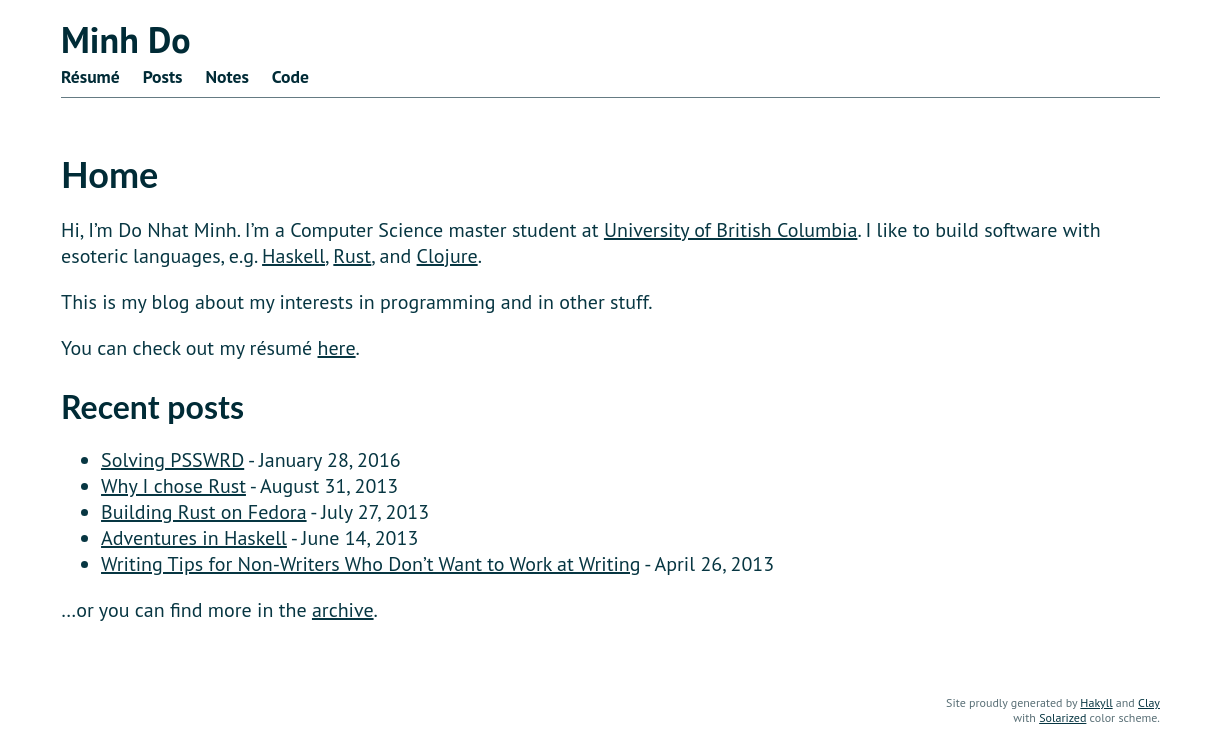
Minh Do (125, 39)
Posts (163, 76)
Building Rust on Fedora (204, 512)
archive (343, 610)
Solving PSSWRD (172, 460)
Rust (352, 256)
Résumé (90, 76)
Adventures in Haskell (194, 538)
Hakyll (1096, 702)
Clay (1149, 702)
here (337, 348)
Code (290, 76)
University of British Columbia (730, 230)
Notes (226, 76)
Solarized (1062, 717)
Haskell (293, 256)
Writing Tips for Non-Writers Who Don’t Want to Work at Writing (370, 564)
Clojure (447, 256)
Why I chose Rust (173, 486)
